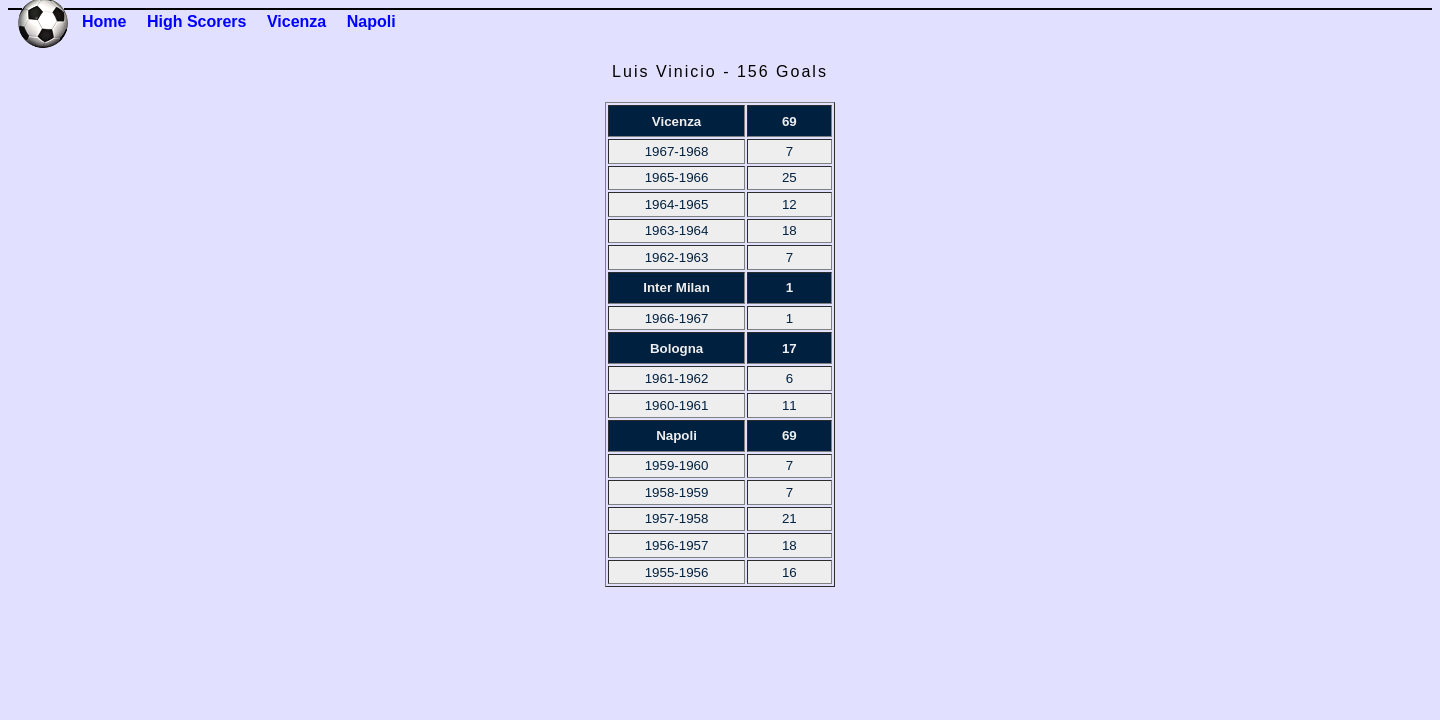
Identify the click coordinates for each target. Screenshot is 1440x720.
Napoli (371, 21)
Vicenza (296, 21)
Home (104, 21)
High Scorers (197, 21)
